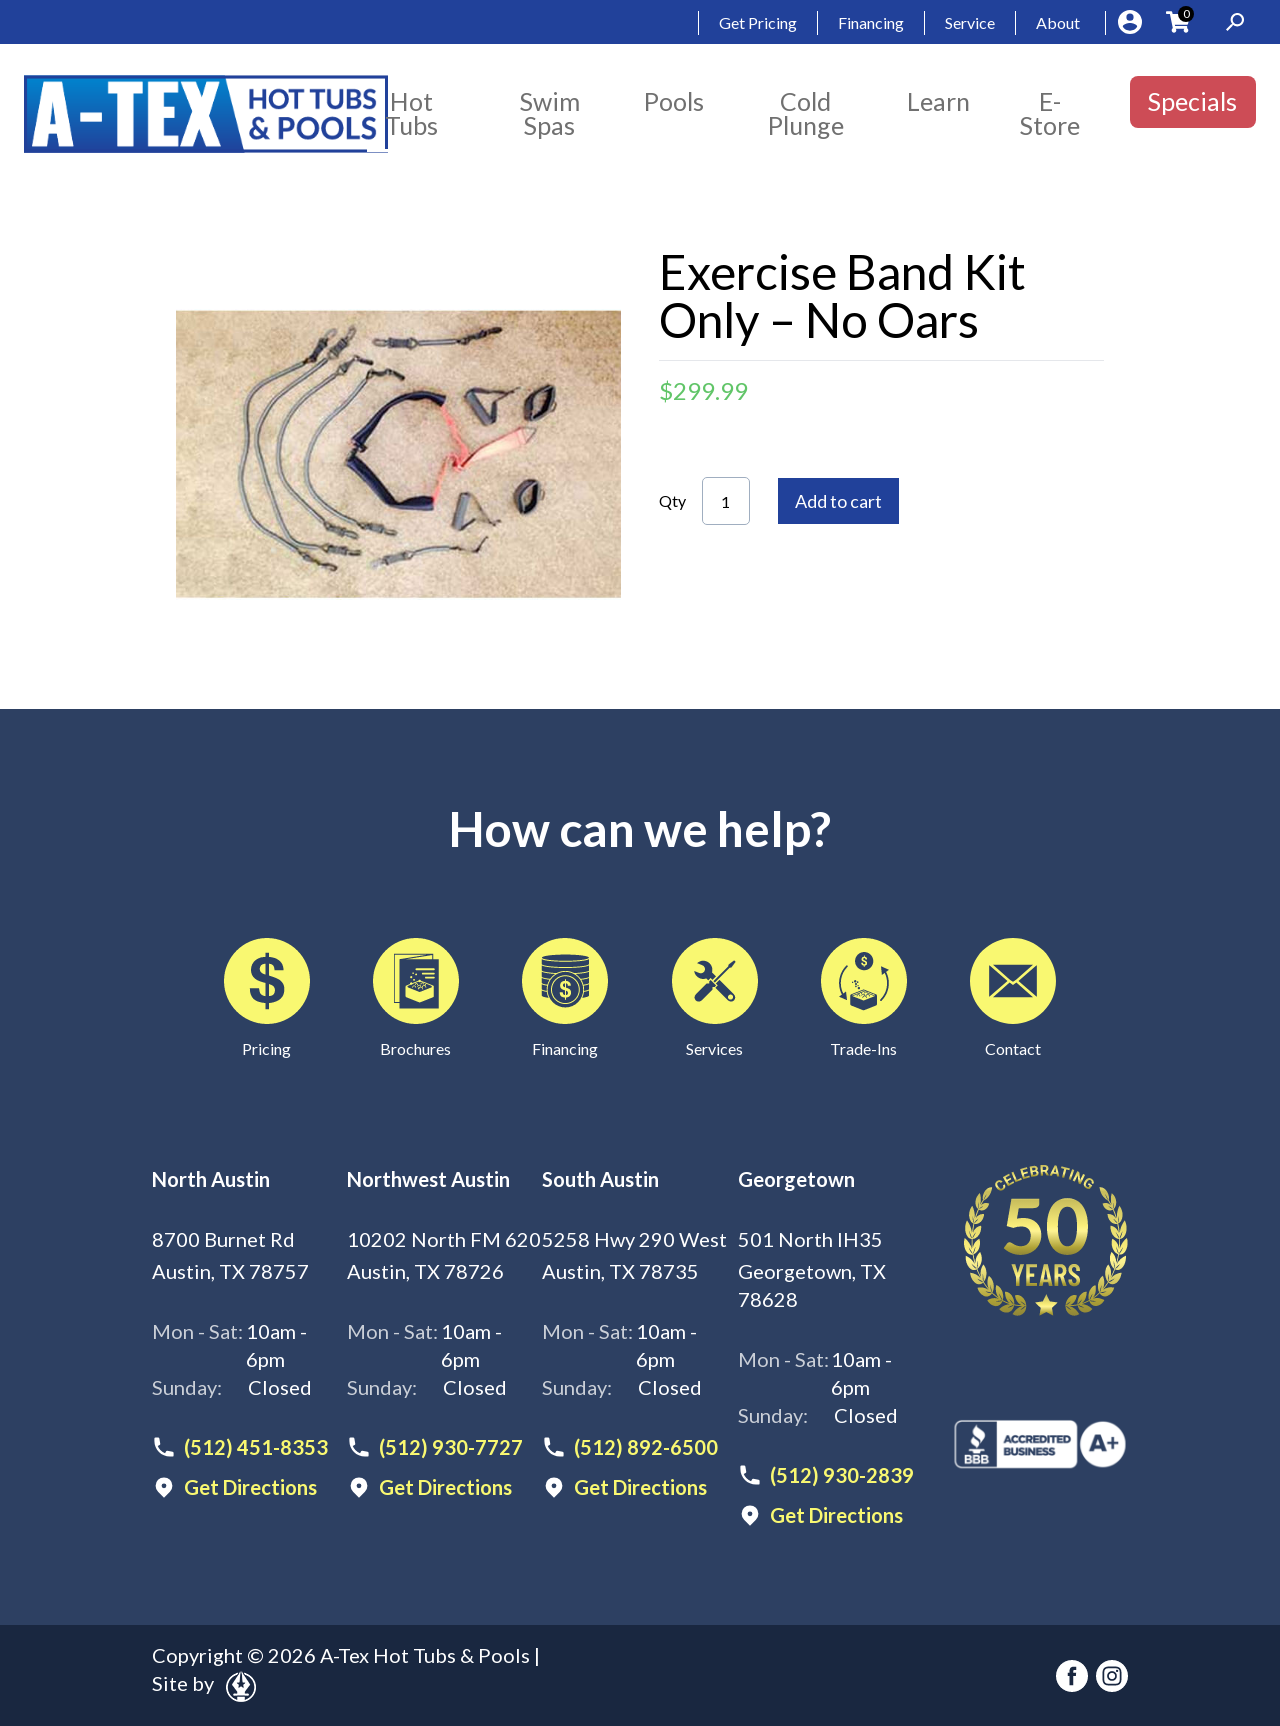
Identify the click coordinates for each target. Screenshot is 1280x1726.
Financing (871, 22)
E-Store (1050, 113)
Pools (674, 101)
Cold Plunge (806, 113)
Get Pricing (758, 22)
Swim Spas (550, 113)
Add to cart (838, 501)
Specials (1192, 101)
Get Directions (250, 1487)
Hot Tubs (411, 113)
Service (970, 22)
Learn (938, 101)
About (1058, 22)
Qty (672, 500)
